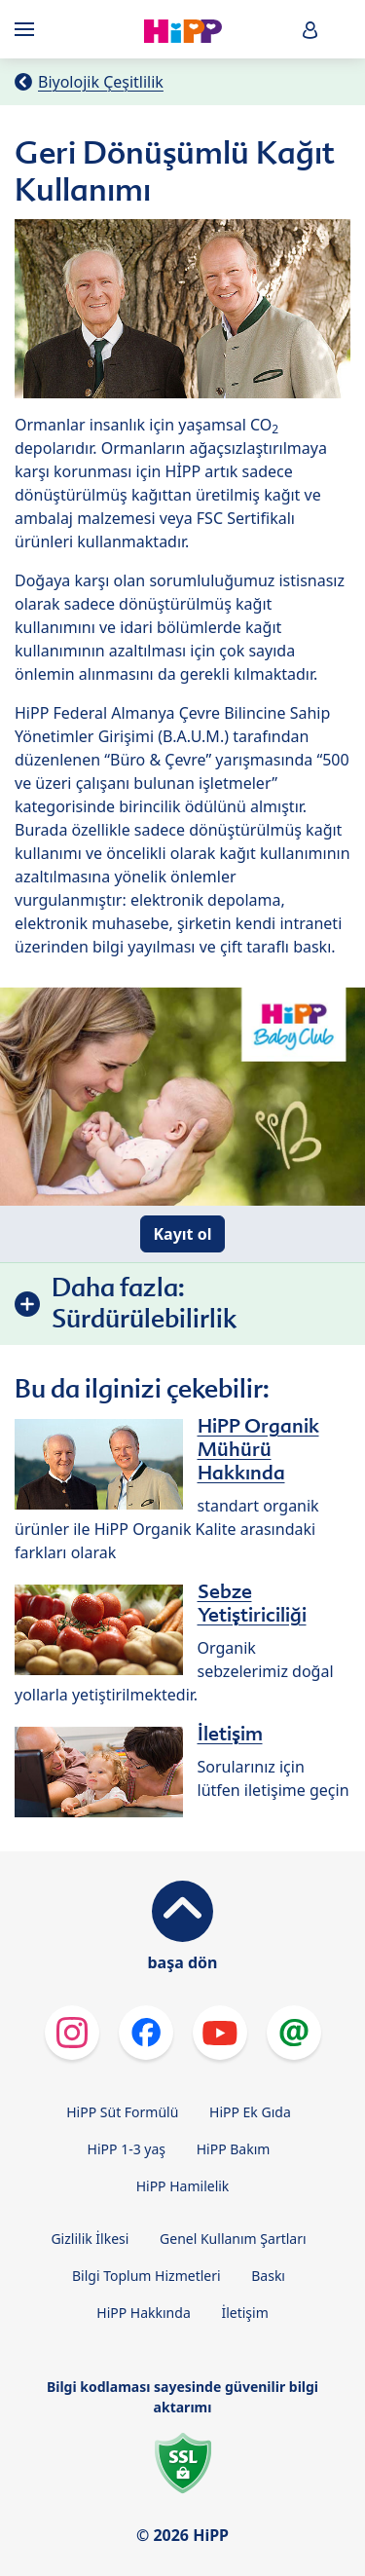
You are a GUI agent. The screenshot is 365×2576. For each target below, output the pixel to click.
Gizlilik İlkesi (89, 2238)
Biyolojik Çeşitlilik (101, 82)
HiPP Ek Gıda (250, 2112)
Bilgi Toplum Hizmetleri (146, 2275)
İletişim (244, 2312)
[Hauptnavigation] (28, 29)
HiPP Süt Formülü (122, 2112)
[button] (310, 30)
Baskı (268, 2275)
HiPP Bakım (234, 2149)
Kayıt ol (182, 1234)
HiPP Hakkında (143, 2312)
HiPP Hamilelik (183, 2186)
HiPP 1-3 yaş (126, 2149)
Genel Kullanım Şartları (233, 2238)
